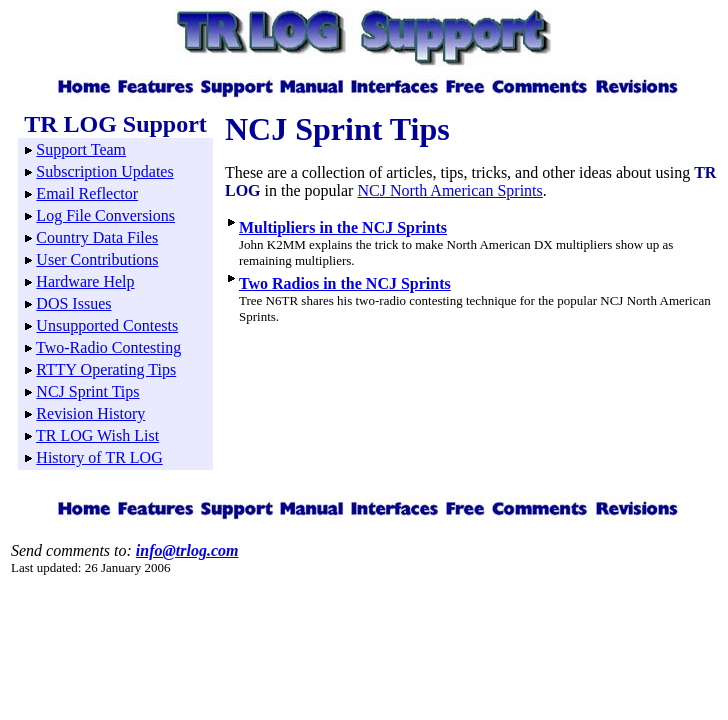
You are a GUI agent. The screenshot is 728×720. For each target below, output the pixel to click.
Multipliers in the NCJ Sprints (343, 227)
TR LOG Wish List (97, 435)
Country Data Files (97, 237)
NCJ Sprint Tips (87, 391)
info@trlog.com (187, 550)
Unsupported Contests (107, 325)
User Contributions (97, 259)
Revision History (90, 413)
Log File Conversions (105, 215)
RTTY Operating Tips (106, 369)
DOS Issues (73, 303)
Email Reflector (87, 193)
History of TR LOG (99, 457)
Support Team (81, 149)
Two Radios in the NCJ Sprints (345, 283)
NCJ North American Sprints (449, 190)
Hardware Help (85, 281)
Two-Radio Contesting (108, 347)
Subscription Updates (104, 171)
